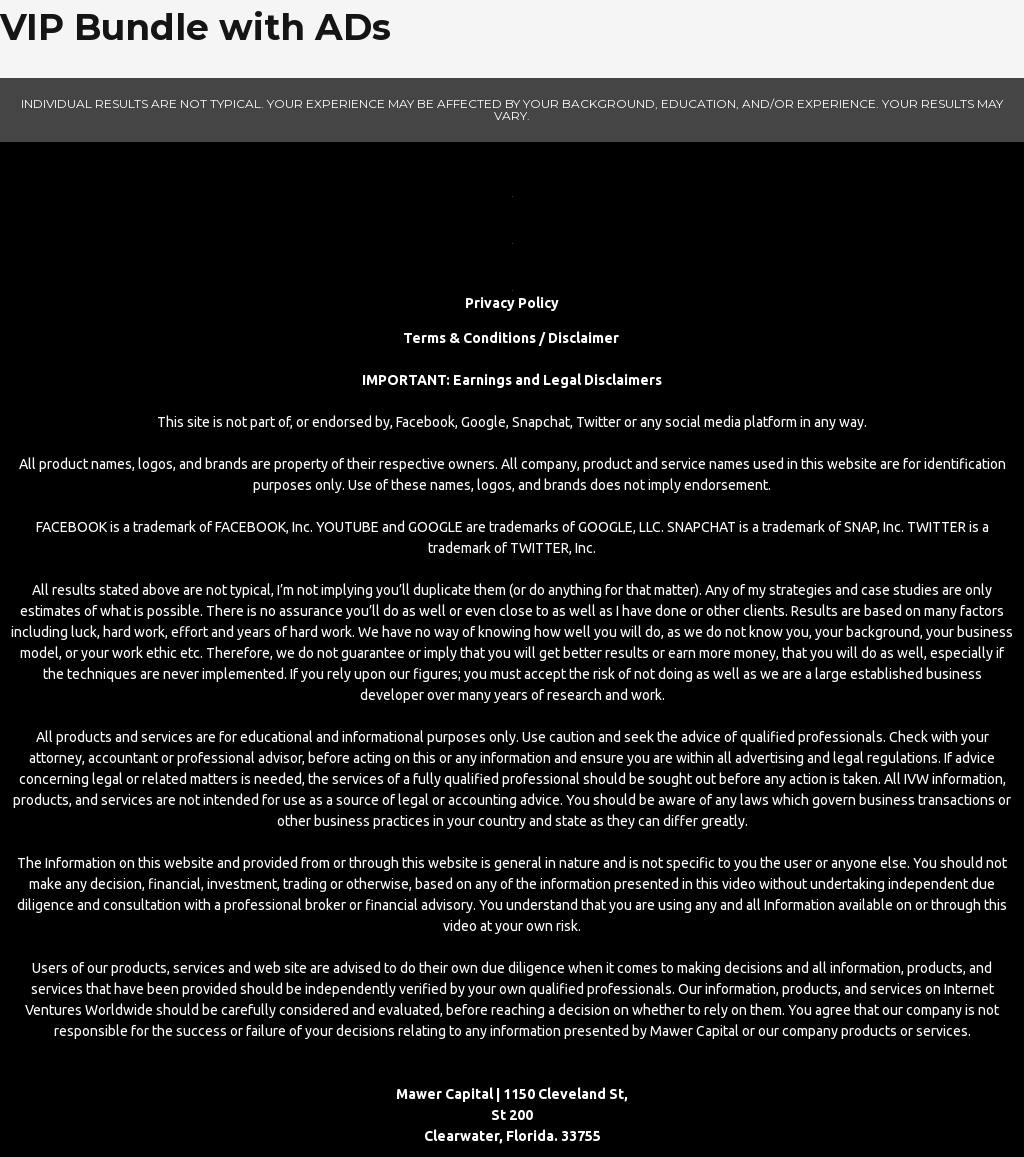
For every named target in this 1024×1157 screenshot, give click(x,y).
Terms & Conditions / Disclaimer (512, 338)
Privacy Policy (512, 303)
